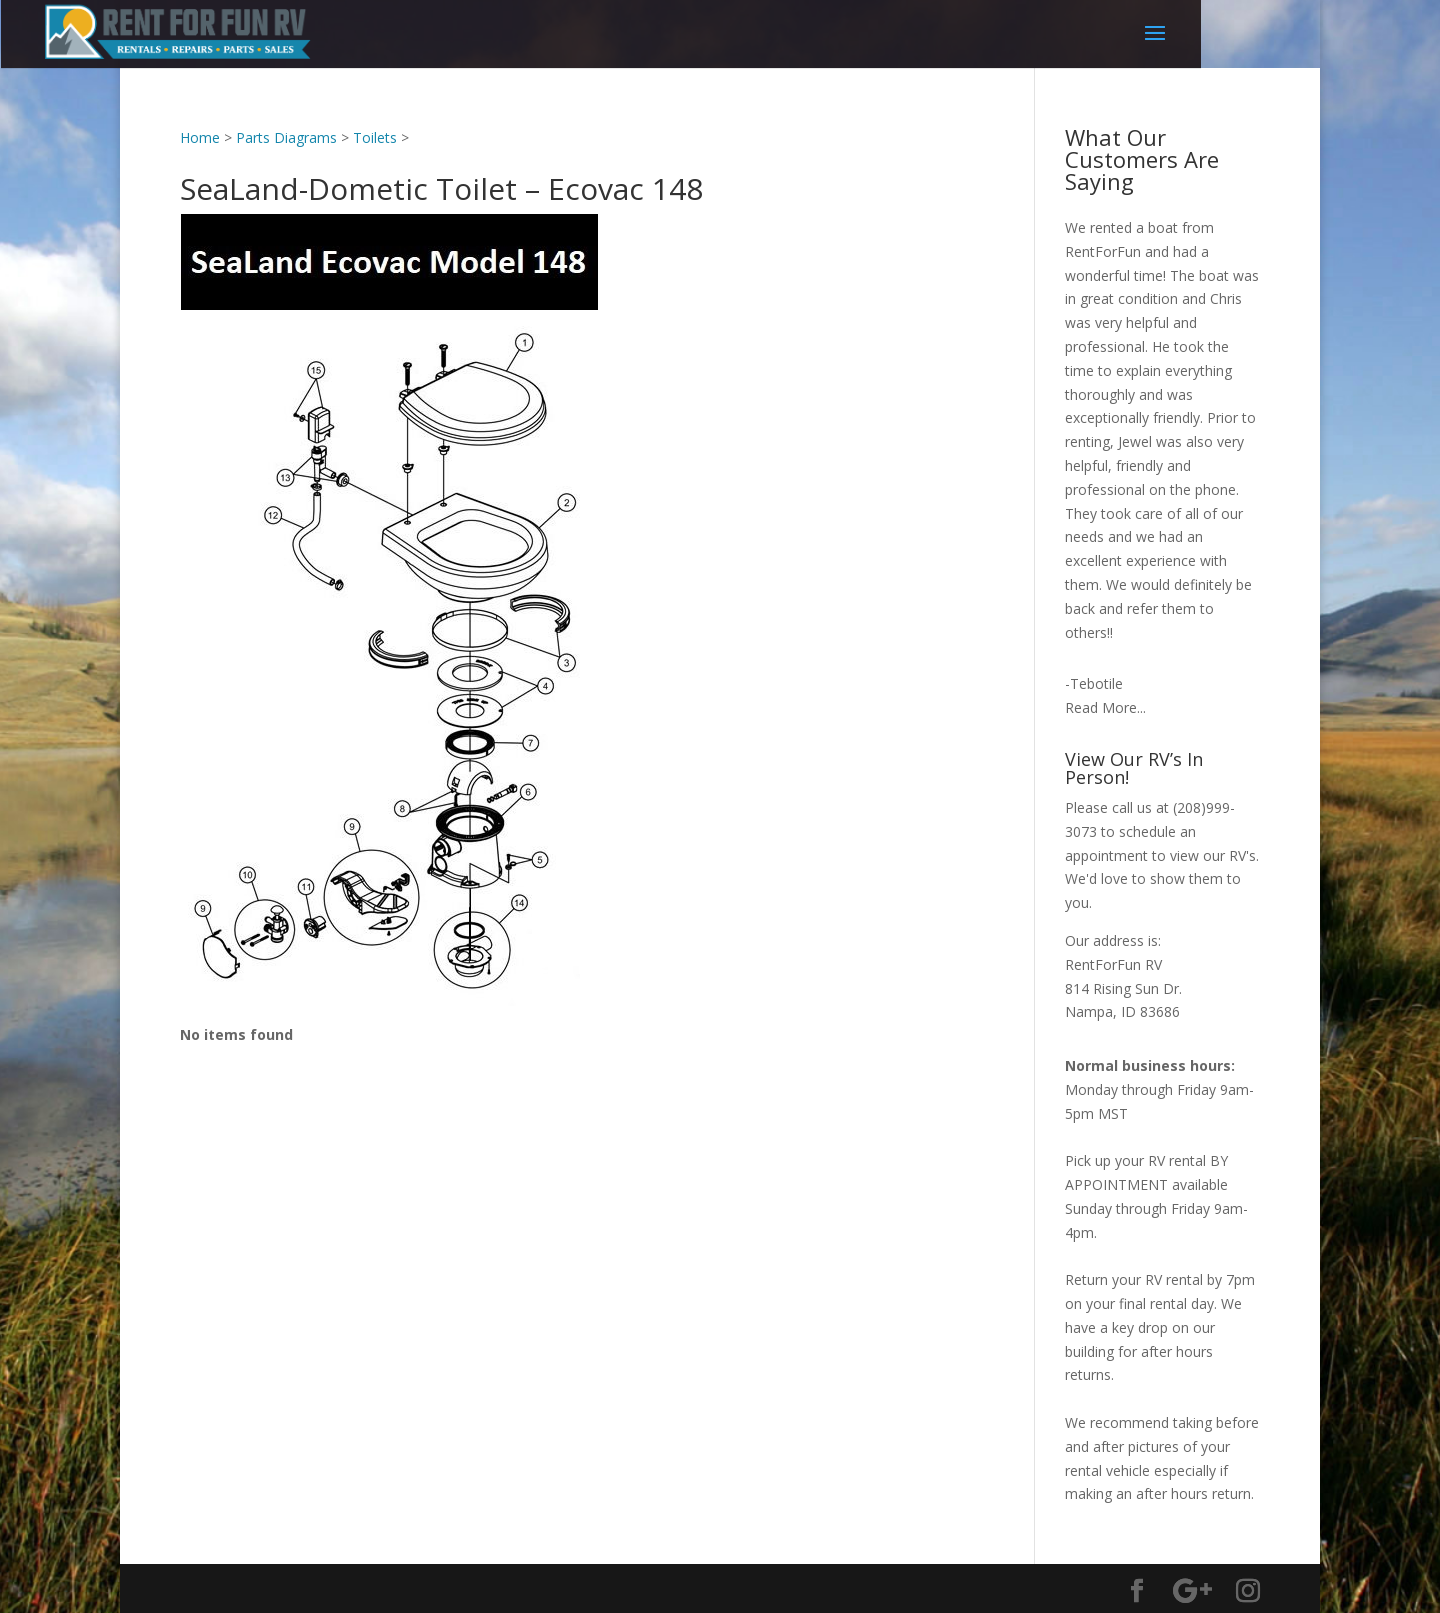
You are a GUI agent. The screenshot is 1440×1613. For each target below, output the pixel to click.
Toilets (375, 137)
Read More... (1105, 707)
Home (200, 137)
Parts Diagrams (286, 137)
